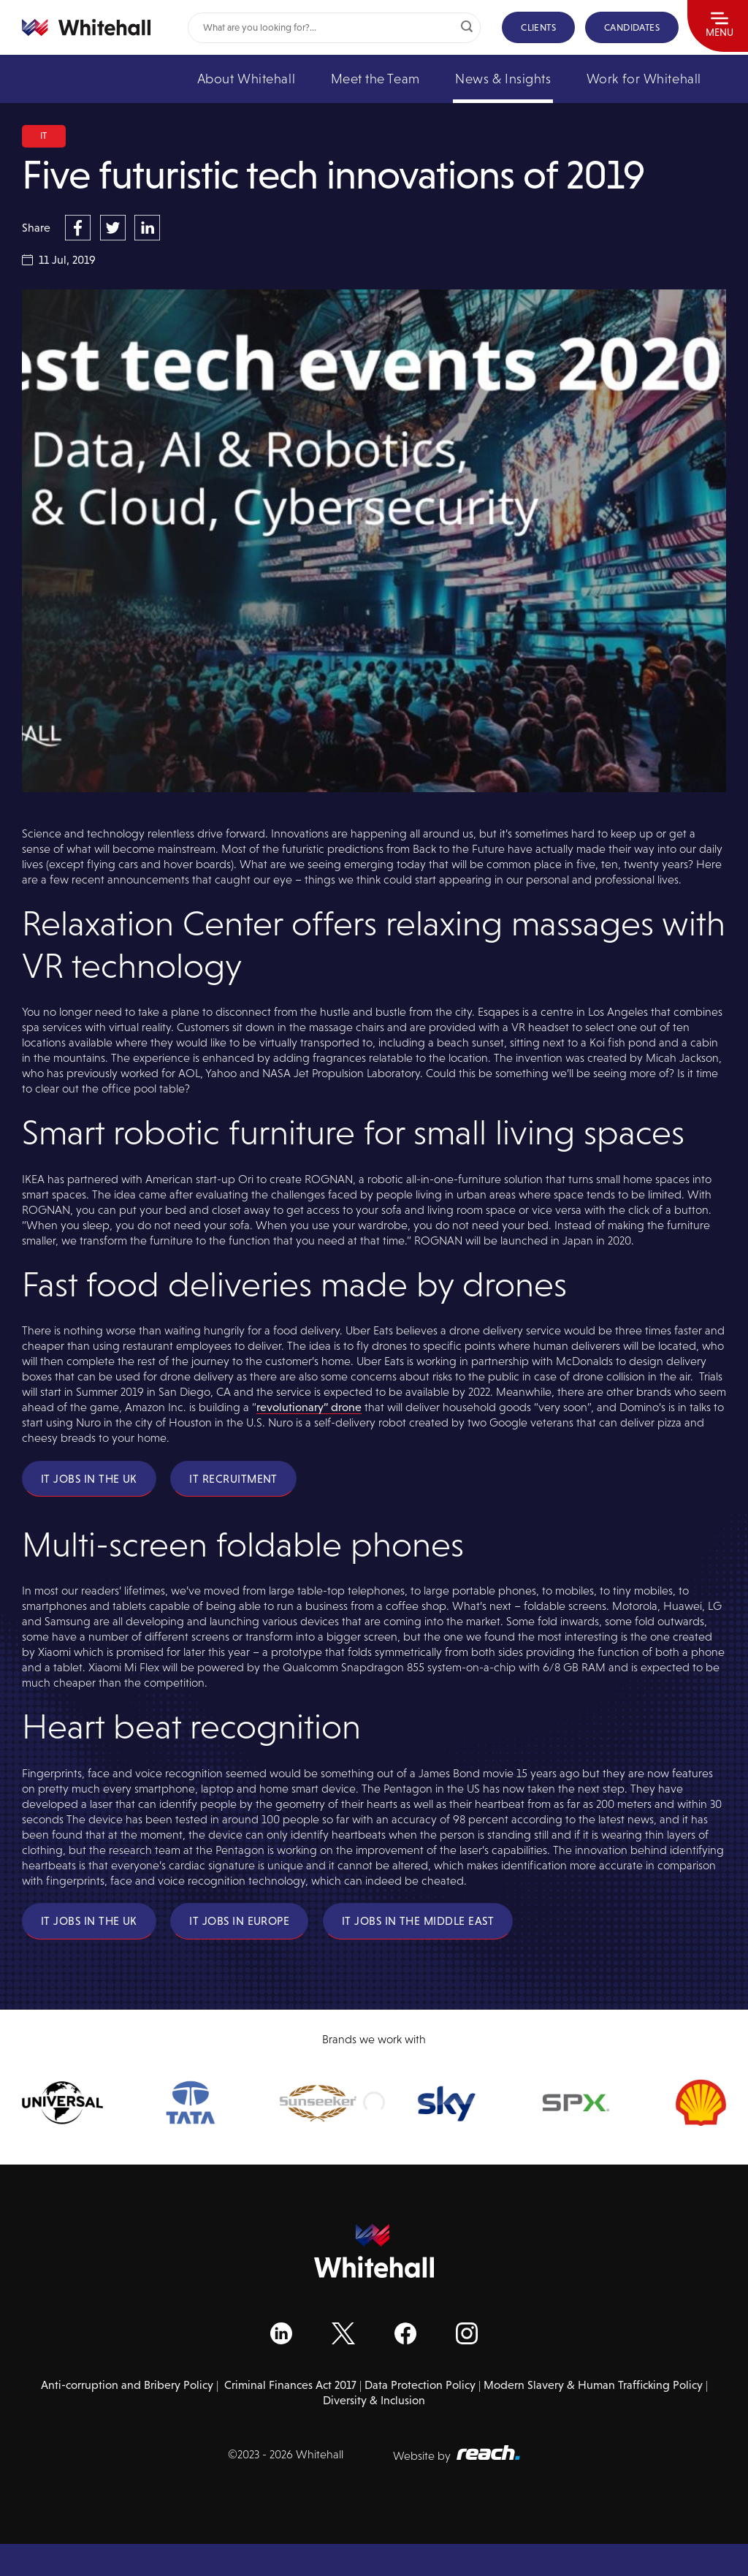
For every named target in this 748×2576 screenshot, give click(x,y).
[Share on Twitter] (114, 226)
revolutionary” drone (309, 1407)
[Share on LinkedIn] (147, 226)
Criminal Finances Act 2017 (290, 2385)
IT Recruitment (233, 1479)
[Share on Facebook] (79, 226)
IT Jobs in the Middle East (418, 1921)
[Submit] (467, 28)
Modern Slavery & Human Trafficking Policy (593, 2385)
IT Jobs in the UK (89, 1479)
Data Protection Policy (420, 2385)
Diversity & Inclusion (374, 2400)
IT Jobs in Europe (239, 1921)
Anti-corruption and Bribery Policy (127, 2385)
